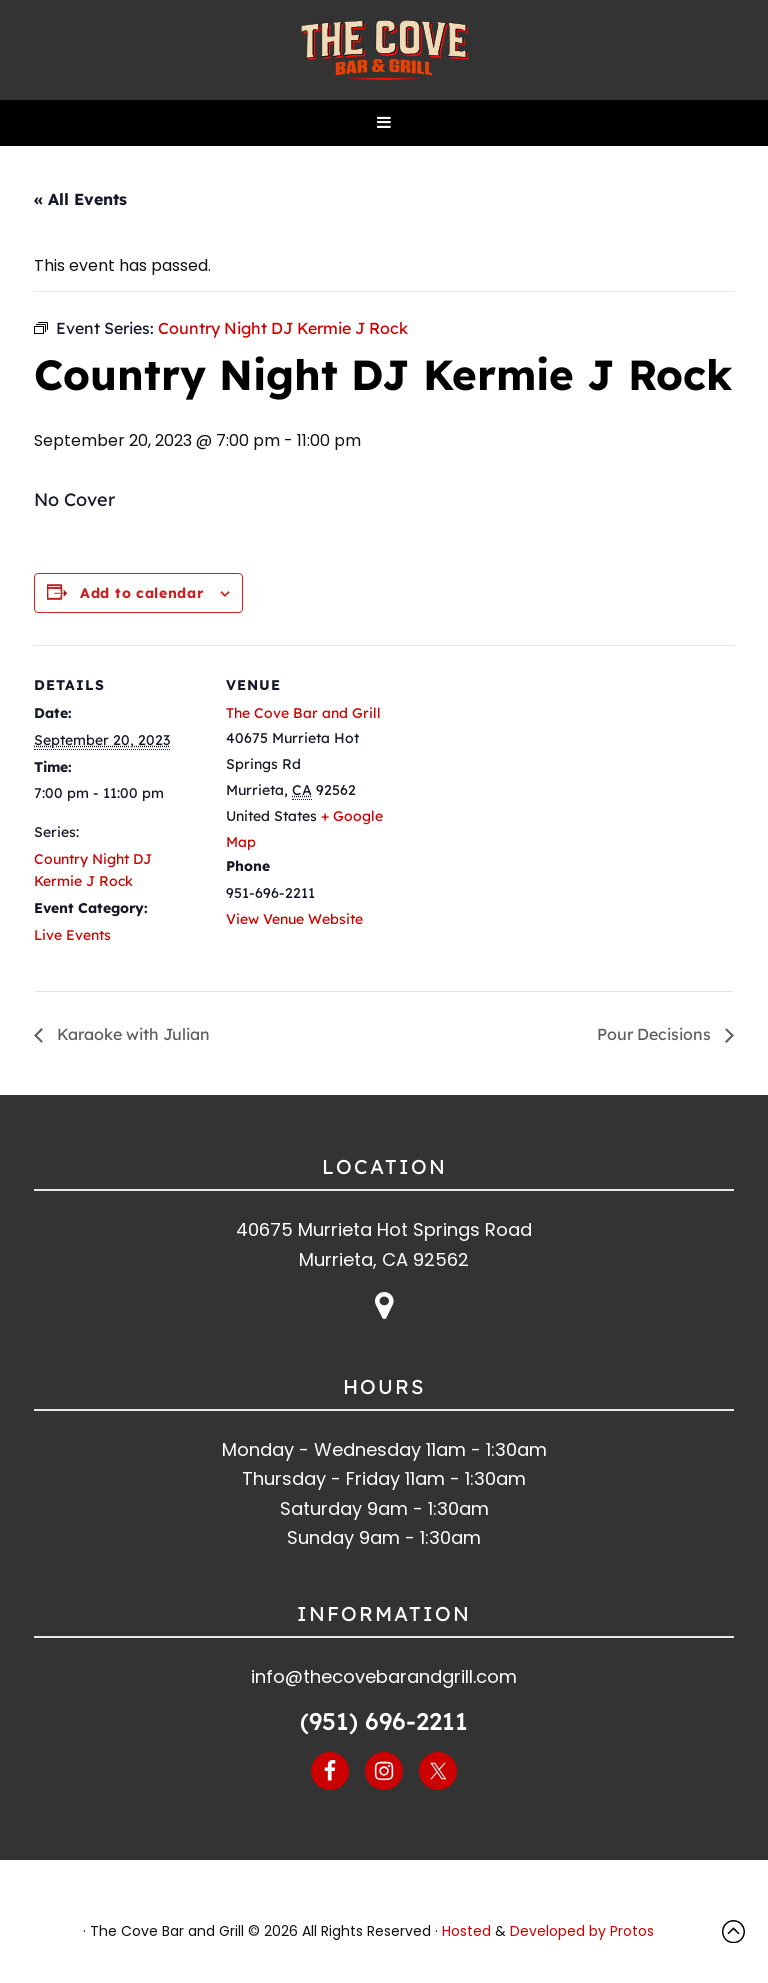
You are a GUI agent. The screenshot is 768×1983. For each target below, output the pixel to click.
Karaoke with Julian (131, 1034)
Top (738, 1931)
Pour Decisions (656, 1034)
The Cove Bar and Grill (384, 50)
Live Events (72, 935)
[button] (384, 123)
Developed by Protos (582, 1931)
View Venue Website (294, 919)
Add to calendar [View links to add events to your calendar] (142, 593)
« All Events (80, 199)
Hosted (466, 1931)
